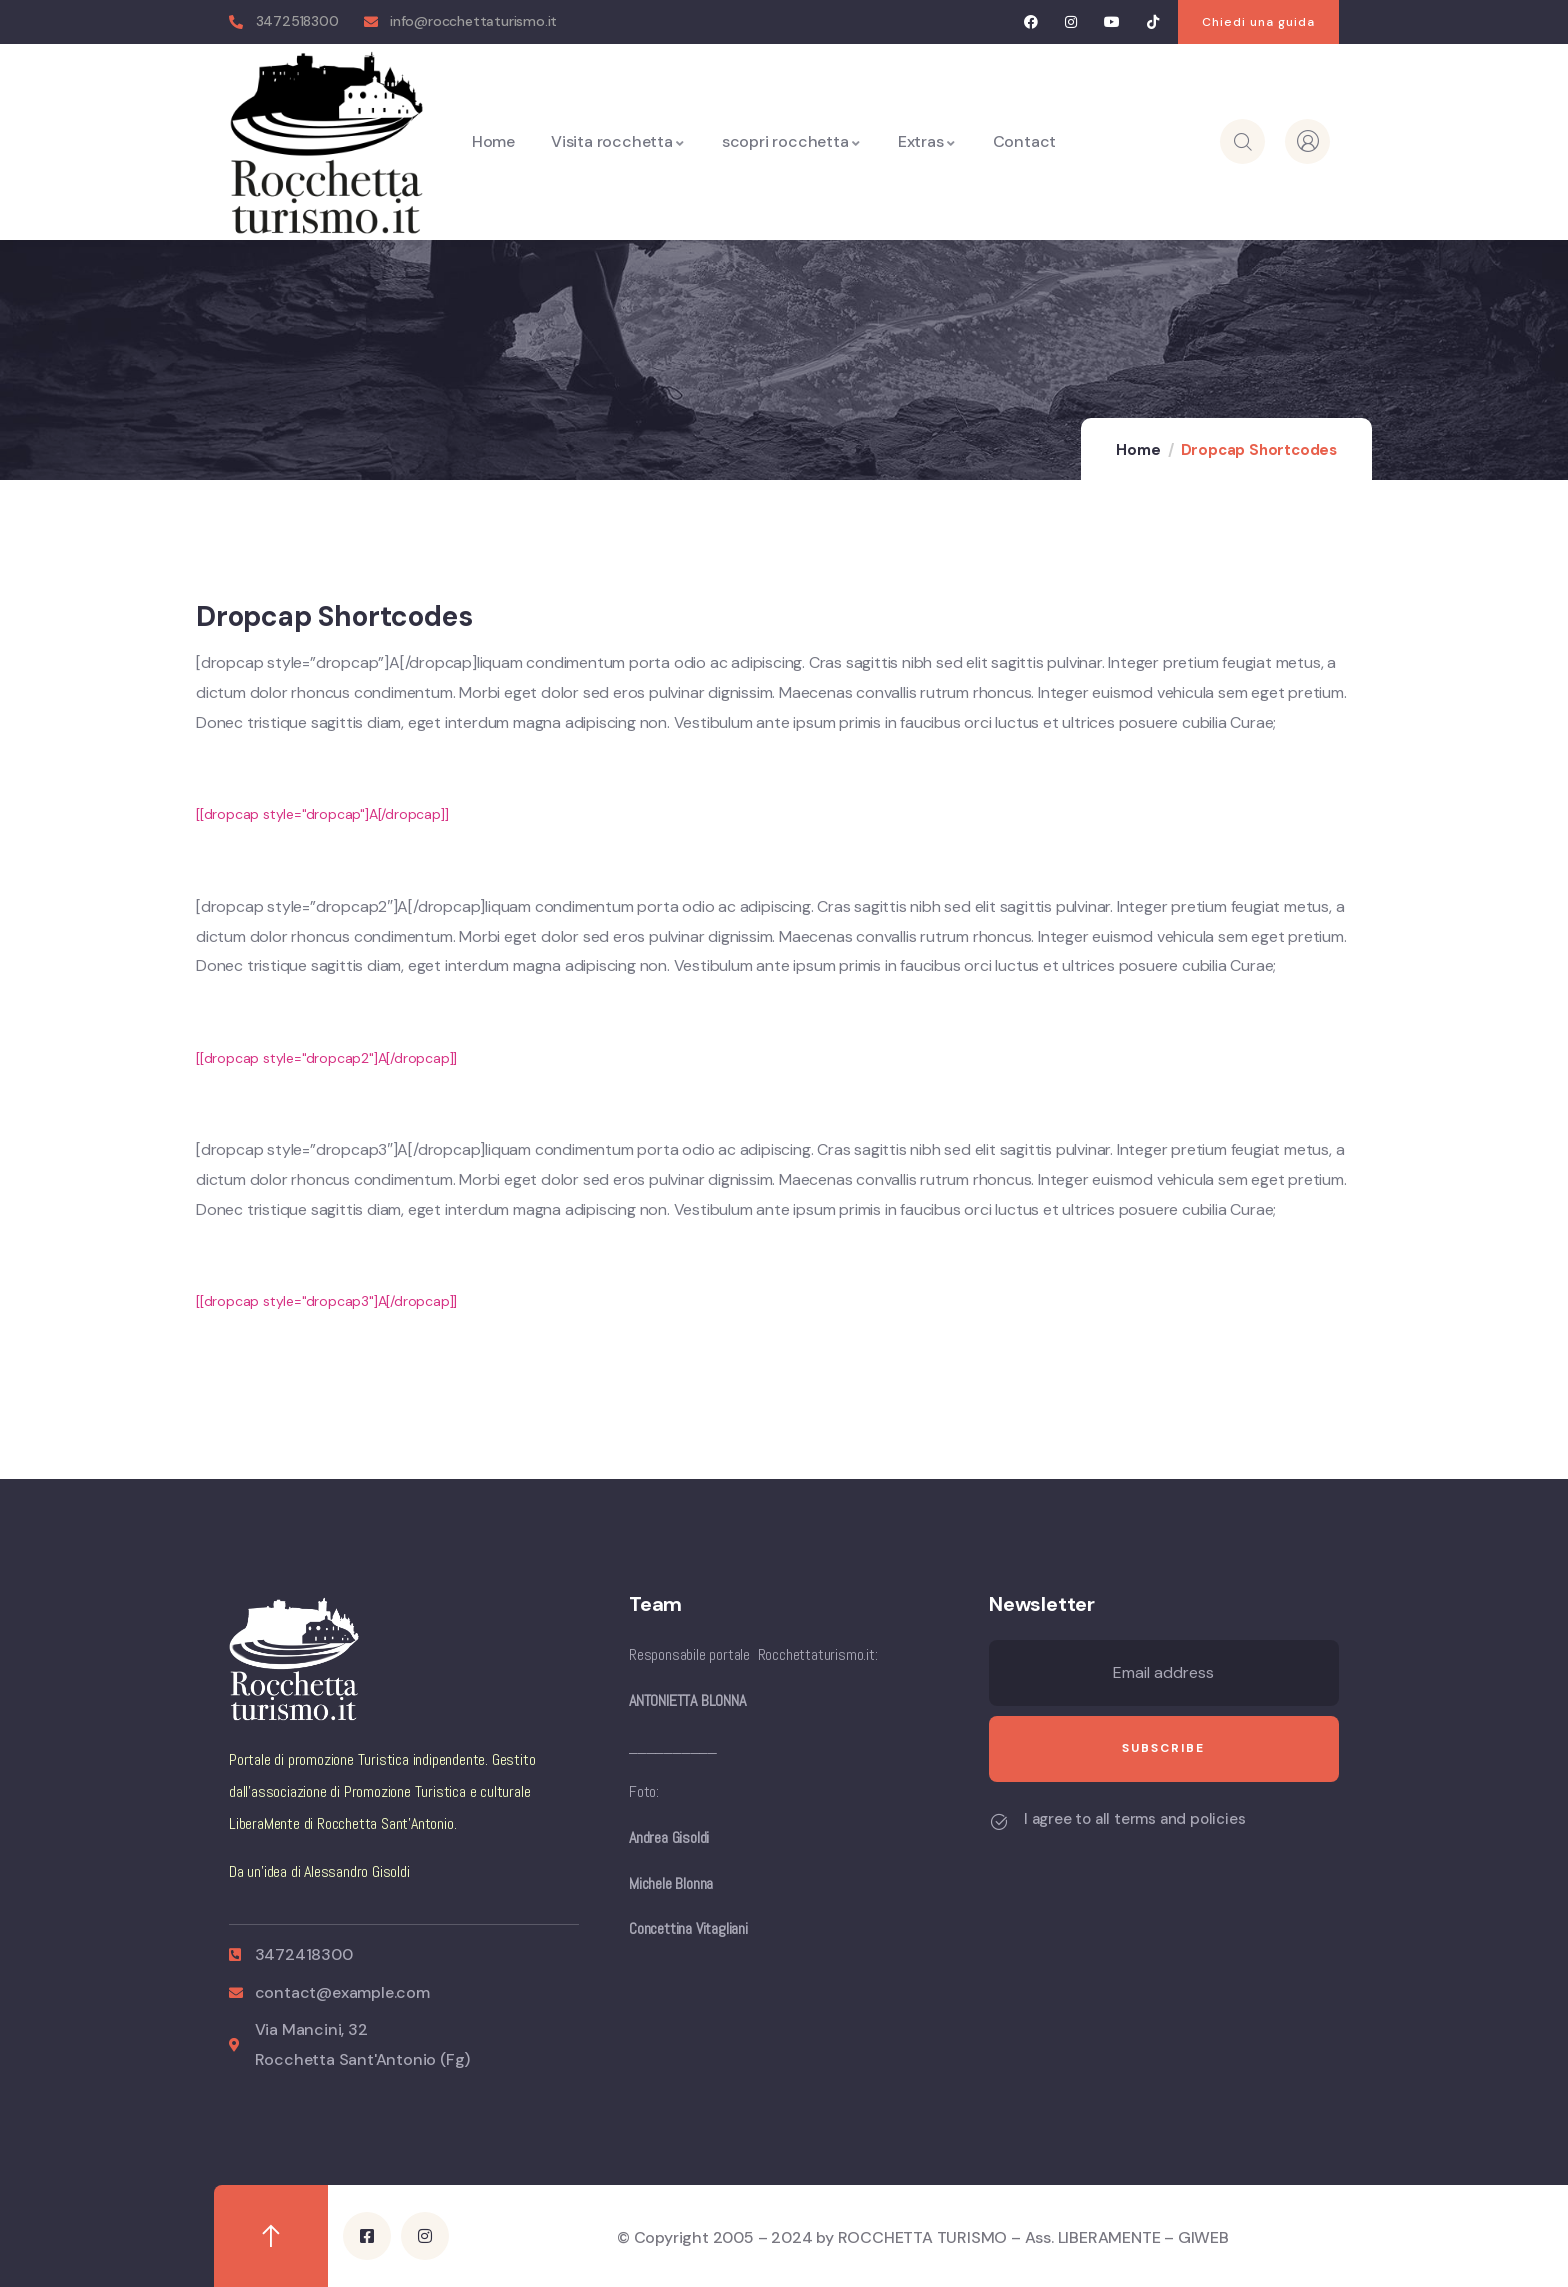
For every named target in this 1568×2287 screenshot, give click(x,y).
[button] (1258, 22)
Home (1138, 450)
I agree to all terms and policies (1134, 1819)
